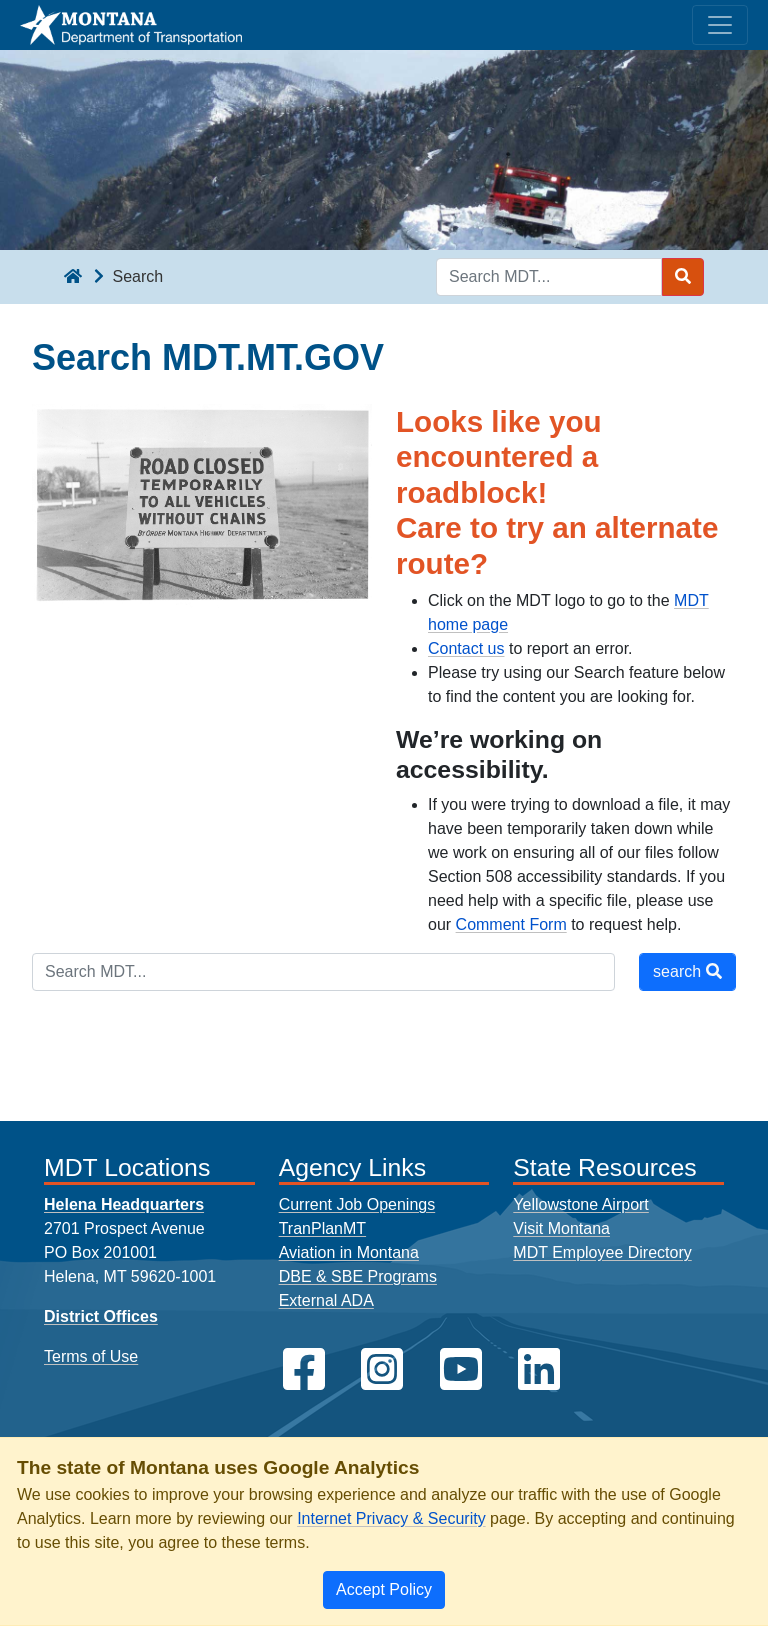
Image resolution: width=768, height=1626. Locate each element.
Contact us (466, 648)
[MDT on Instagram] (382, 1369)
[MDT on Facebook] (304, 1369)
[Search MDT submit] (683, 277)
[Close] (384, 1590)
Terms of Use (91, 1356)
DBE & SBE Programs (358, 1276)
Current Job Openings (357, 1204)
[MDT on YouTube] (461, 1369)
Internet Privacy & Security (391, 1518)
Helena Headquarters (124, 1204)
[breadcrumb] (73, 277)
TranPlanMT (322, 1228)
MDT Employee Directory (602, 1252)
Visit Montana (561, 1228)
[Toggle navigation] (720, 25)
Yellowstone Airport (581, 1204)
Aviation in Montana (349, 1252)
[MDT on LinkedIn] (539, 1369)
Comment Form (511, 924)
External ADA (326, 1300)
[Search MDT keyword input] (549, 277)
